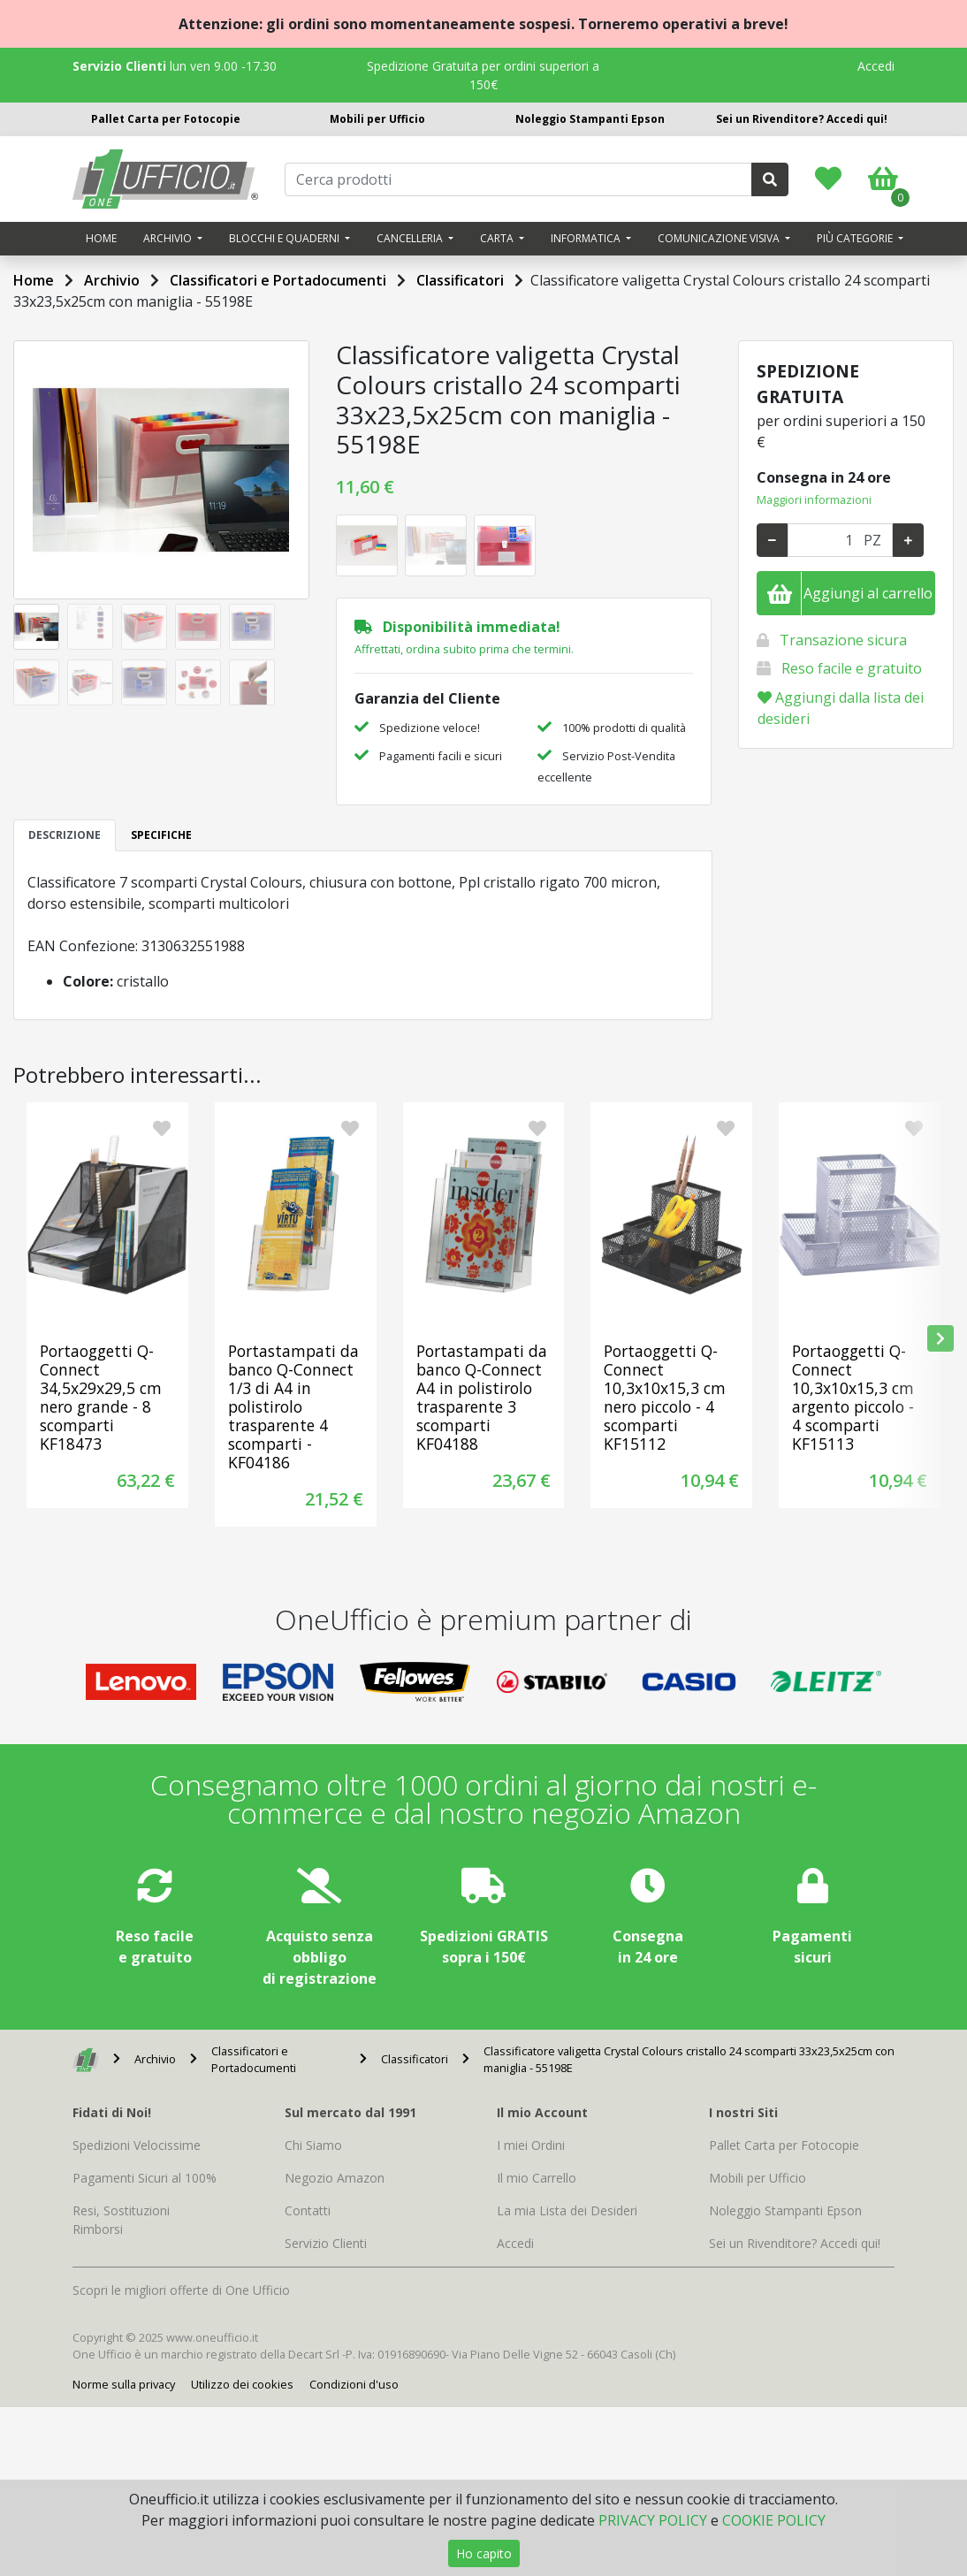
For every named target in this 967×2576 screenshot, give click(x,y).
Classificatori (460, 280)
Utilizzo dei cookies (242, 2384)
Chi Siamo (313, 2145)
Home (101, 238)
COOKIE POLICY (774, 2520)
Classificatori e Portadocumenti (278, 280)
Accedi (876, 65)
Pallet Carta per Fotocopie (165, 118)
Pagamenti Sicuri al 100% (144, 2177)
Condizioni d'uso (354, 2384)
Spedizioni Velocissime (136, 2145)
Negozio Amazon (335, 2177)
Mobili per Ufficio (377, 118)
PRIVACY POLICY (652, 2520)
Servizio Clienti (326, 2243)
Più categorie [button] (856, 238)
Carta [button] (498, 238)
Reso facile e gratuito (851, 668)
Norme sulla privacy (123, 2384)
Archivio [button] (168, 238)
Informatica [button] (587, 238)
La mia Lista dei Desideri (567, 2210)
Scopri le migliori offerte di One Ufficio (181, 2290)
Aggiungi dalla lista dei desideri (841, 708)
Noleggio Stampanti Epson (590, 118)
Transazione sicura (843, 640)
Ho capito (484, 2553)
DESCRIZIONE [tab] (64, 834)
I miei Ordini (531, 2145)
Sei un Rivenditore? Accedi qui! (801, 118)
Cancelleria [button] (411, 238)
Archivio (112, 280)
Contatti (308, 2210)
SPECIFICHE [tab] (161, 834)
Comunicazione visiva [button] (720, 238)
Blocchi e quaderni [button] (285, 238)
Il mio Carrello (536, 2177)
